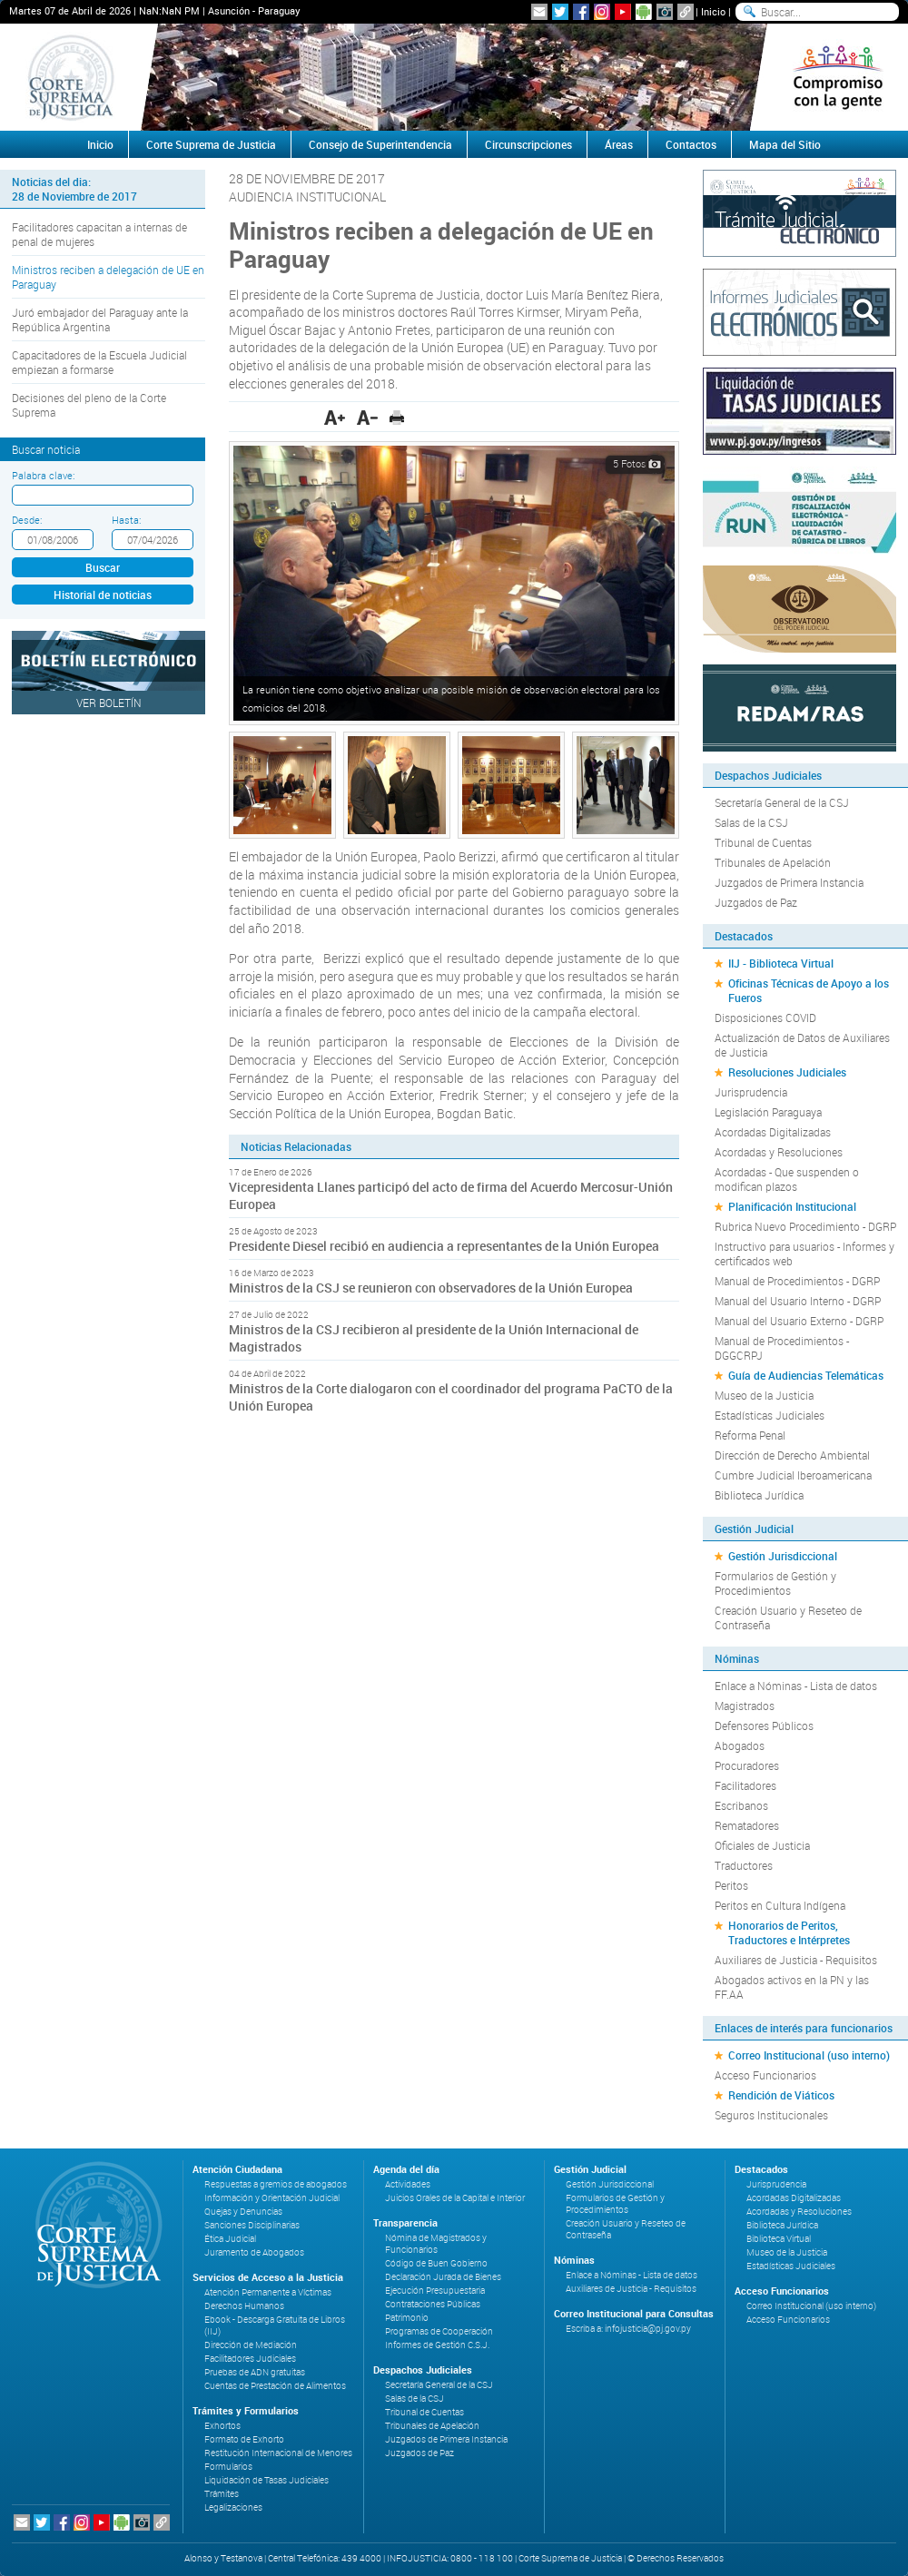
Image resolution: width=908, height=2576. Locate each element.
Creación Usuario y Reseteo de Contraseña (788, 1617)
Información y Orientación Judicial (272, 2198)
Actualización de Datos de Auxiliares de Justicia (802, 1044)
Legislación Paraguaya (768, 1112)
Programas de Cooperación (439, 2331)
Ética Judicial (230, 2239)
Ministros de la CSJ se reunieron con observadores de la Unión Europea (431, 1287)
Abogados (740, 1745)
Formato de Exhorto (244, 2439)
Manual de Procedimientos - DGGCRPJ (782, 1347)
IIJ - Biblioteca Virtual (781, 963)
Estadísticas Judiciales (769, 1415)
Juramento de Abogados (254, 2252)
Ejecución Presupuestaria (435, 2290)
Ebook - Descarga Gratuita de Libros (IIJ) (274, 2325)
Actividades (407, 2184)
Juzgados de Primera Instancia (789, 882)
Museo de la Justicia (764, 1395)
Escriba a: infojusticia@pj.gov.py (628, 2329)
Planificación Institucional (792, 1206)
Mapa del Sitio (785, 144)
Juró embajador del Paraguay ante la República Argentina (100, 319)
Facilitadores (745, 1785)
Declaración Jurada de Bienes (443, 2277)
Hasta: (126, 519)
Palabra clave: (43, 475)
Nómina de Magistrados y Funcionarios (436, 2244)
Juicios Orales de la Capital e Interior (455, 2198)
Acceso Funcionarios (765, 2075)
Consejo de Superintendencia (380, 144)
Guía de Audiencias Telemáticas (805, 1375)
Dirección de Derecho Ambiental (792, 1455)
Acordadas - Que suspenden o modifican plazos (787, 1179)
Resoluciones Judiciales (787, 1072)
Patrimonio (407, 2318)
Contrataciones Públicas (432, 2304)
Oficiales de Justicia (762, 1845)
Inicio (713, 11)
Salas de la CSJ (751, 822)
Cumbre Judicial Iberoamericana (793, 1475)
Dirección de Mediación (250, 2345)
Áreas (619, 144)
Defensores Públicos (764, 1725)
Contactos (691, 144)
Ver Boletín (109, 702)
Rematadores (747, 1825)
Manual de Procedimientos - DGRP (797, 1280)
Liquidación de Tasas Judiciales (266, 2480)
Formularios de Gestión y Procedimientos (775, 1583)
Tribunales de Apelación (773, 862)
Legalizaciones (233, 2507)
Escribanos (741, 1805)
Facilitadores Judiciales (250, 2359)
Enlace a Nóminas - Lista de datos (796, 1685)
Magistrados (745, 1705)
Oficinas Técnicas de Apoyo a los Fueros (808, 990)
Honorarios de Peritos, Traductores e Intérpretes (789, 1932)
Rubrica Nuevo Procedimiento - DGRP (805, 1226)
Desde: (27, 519)
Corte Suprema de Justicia (211, 144)
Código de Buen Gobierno (436, 2263)
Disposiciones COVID (765, 1017)
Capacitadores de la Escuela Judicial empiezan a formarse (99, 362)
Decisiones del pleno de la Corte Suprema (89, 404)
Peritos (731, 1885)
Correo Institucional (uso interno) (809, 2055)
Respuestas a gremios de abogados (275, 2184)
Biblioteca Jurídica (759, 1495)
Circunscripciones (528, 144)
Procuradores (747, 1765)
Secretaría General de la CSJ (782, 802)
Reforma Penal (750, 1435)
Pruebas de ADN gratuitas (254, 2372)
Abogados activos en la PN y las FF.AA (792, 1986)
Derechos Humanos (244, 2306)
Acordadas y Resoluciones (779, 1152)
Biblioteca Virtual (778, 2239)
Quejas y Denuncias (243, 2211)
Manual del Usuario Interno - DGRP (798, 1300)
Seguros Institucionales (771, 2115)
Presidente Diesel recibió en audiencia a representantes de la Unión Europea (444, 1245)
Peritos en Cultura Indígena (780, 1905)
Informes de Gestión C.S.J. (437, 2345)
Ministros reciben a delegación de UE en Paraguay (108, 276)
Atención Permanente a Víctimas (267, 2292)
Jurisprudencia (751, 1092)
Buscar (102, 567)
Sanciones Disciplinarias (252, 2225)
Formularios (228, 2467)
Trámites (221, 2494)
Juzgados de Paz (756, 902)
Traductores (744, 1865)
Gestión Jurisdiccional (782, 1556)
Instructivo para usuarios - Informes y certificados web (804, 1253)
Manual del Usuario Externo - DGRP (799, 1320)
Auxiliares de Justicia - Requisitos (796, 1959)
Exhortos (222, 2426)
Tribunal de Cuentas (763, 842)
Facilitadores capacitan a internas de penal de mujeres (99, 234)
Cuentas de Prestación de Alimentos (275, 2386)
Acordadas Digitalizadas (773, 1132)
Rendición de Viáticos (781, 2095)
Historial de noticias (103, 594)
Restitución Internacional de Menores (278, 2453)
